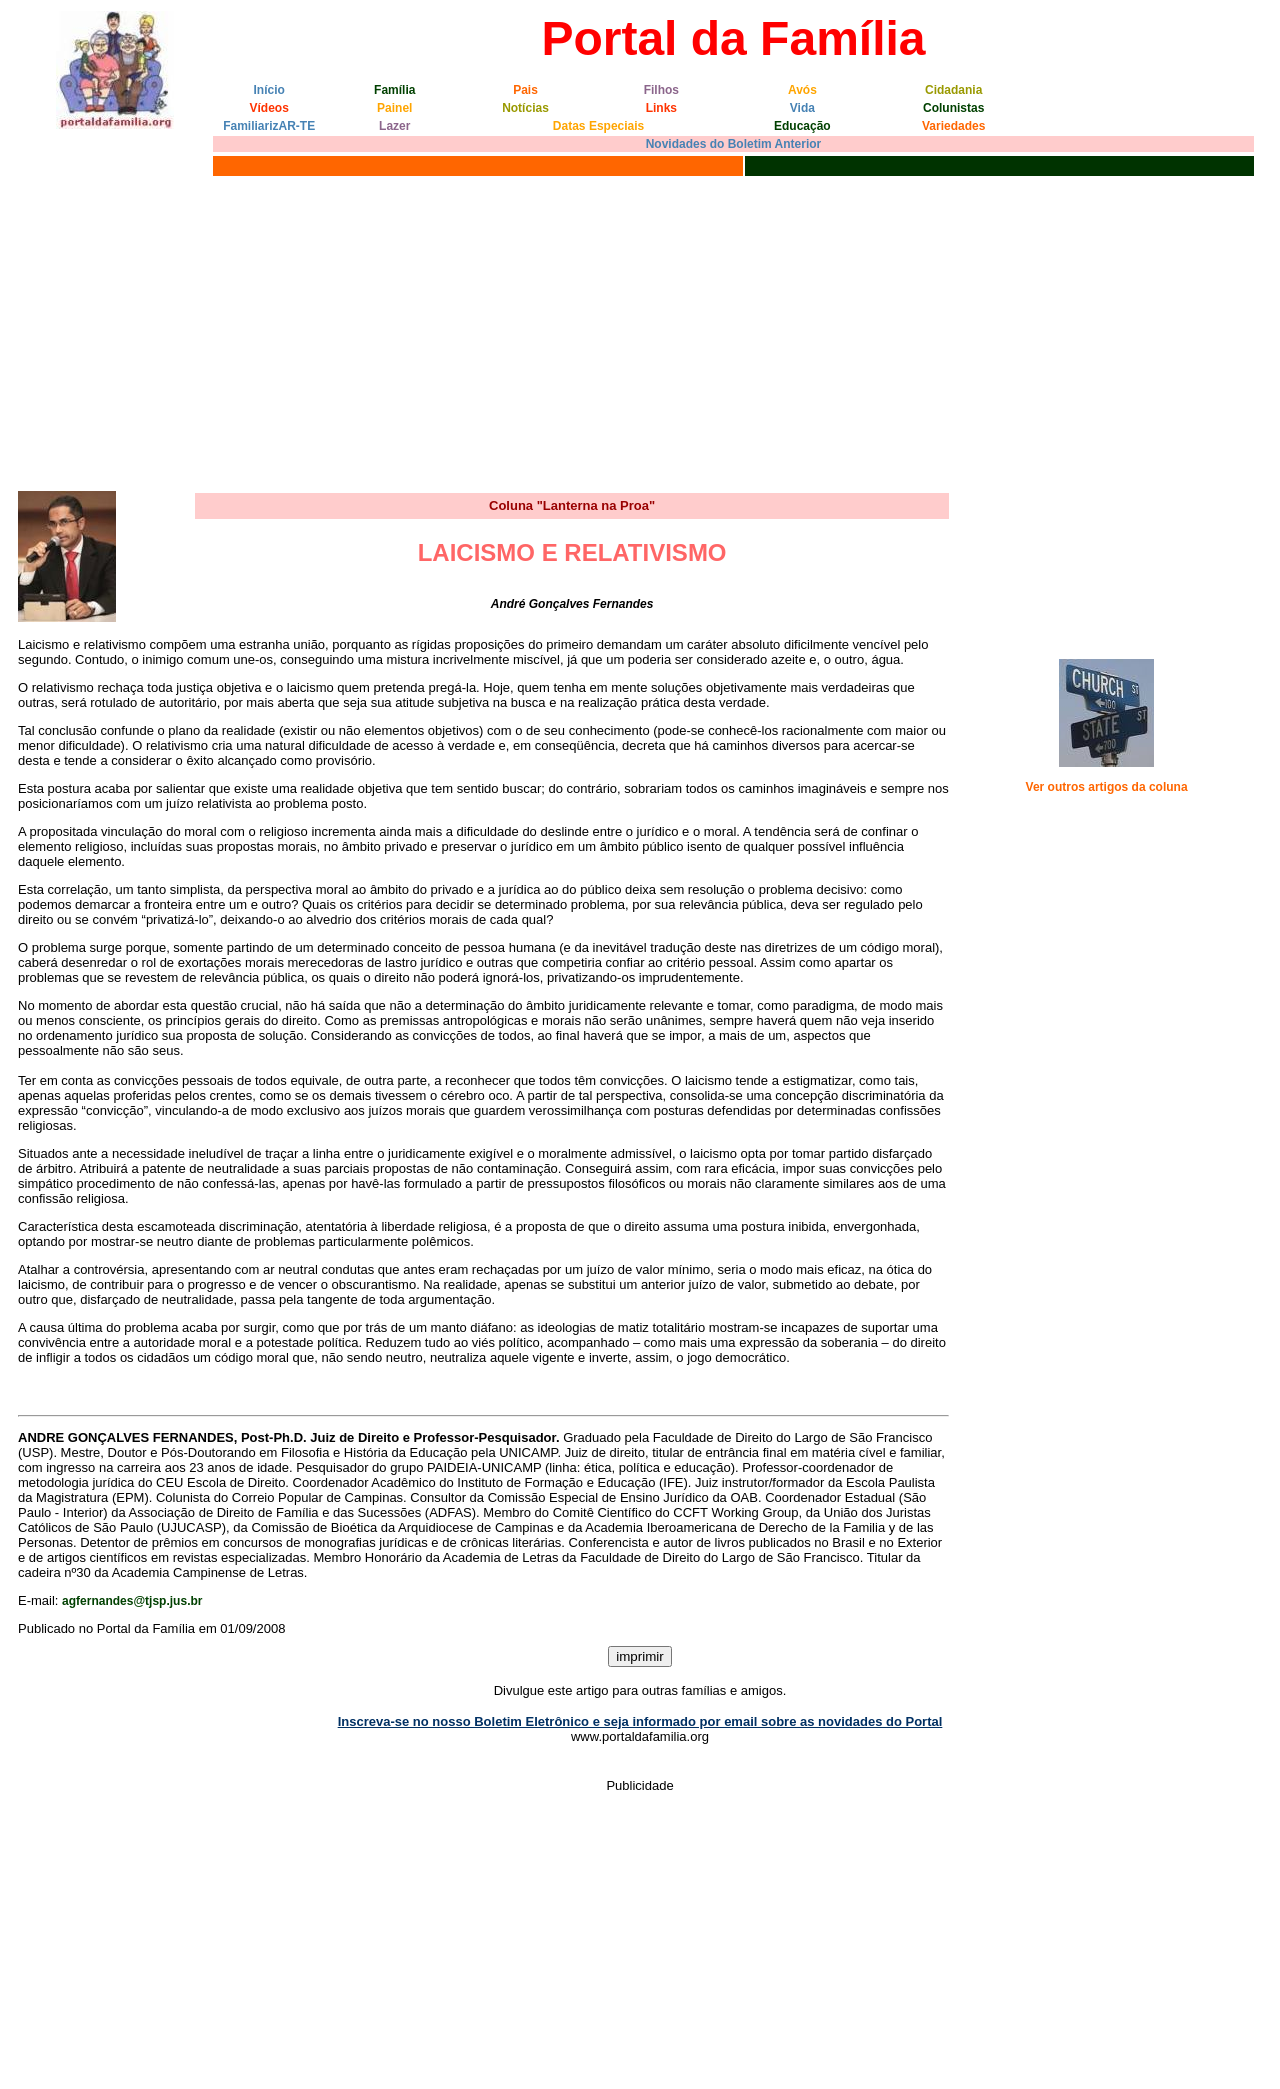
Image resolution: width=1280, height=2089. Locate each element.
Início (269, 90)
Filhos (661, 90)
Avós (802, 90)
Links (661, 108)
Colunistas (953, 108)
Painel (394, 108)
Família (394, 90)
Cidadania (953, 90)
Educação (802, 126)
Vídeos (269, 108)
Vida (802, 108)
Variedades (953, 126)
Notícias (525, 108)
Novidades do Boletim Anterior (734, 144)
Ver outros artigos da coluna (1107, 787)
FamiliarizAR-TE (269, 126)
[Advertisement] (640, 331)
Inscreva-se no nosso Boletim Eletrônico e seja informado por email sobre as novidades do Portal (640, 1721)
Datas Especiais (598, 126)
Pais (525, 90)
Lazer (394, 126)
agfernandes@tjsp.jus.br (132, 1601)
